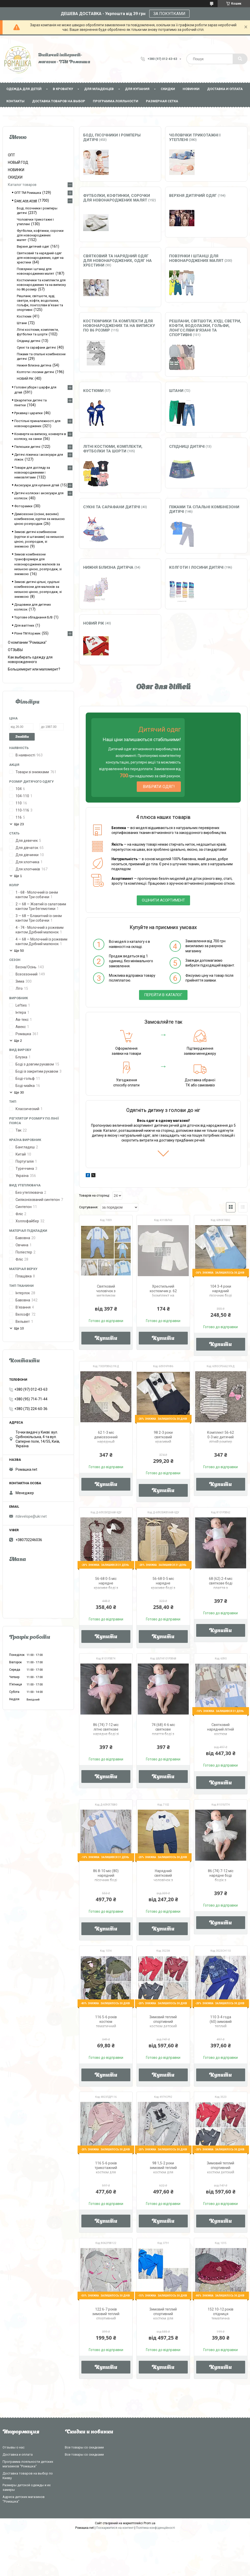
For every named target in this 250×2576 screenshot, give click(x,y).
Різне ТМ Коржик (27, 633)
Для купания (137, 89)
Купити (106, 1338)
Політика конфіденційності (155, 2528)
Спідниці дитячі (187, 446)
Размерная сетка (162, 101)
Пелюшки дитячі (27, 447)
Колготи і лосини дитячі (196, 567)
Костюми (93, 390)
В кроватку (63, 89)
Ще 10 (19, 1328)
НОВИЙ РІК (93, 623)
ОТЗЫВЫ (15, 650)
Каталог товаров (22, 185)
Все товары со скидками (84, 2447)
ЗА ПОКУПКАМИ (169, 13)
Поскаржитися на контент (115, 2528)
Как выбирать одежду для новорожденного (30, 659)
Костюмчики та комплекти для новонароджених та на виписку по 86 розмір (119, 326)
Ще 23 (19, 824)
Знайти (22, 737)
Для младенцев (99, 89)
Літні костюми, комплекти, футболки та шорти (112, 448)
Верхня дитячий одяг (193, 195)
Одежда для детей (24, 89)
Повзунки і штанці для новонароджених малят (196, 258)
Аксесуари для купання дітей (36, 485)
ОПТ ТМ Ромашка (27, 193)
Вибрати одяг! (159, 786)
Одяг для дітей (25, 200)
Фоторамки (23, 506)
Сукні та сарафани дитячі (111, 507)
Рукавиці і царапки (28, 413)
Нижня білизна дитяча (108, 567)
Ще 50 (19, 951)
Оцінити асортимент (163, 900)
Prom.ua (149, 2523)
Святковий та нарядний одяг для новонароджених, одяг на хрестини (117, 261)
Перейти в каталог (163, 995)
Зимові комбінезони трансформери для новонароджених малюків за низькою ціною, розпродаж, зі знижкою (38, 564)
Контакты (15, 101)
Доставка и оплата (225, 89)
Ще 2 (18, 1041)
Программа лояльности (115, 101)
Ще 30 (19, 1092)
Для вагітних (24, 625)
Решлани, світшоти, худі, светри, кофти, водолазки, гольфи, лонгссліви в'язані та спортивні (205, 328)
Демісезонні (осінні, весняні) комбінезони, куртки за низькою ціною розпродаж (39, 519)
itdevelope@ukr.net (31, 1516)
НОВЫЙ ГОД (18, 162)
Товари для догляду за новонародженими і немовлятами (32, 472)
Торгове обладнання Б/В (33, 617)
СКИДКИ (168, 89)
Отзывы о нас (13, 2447)
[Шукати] (240, 59)
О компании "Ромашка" (27, 642)
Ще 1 (18, 876)
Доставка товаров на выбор (58, 101)
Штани (176, 390)
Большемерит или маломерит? (34, 669)
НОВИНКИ (191, 89)
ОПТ (11, 155)
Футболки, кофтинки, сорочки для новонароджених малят (116, 197)
